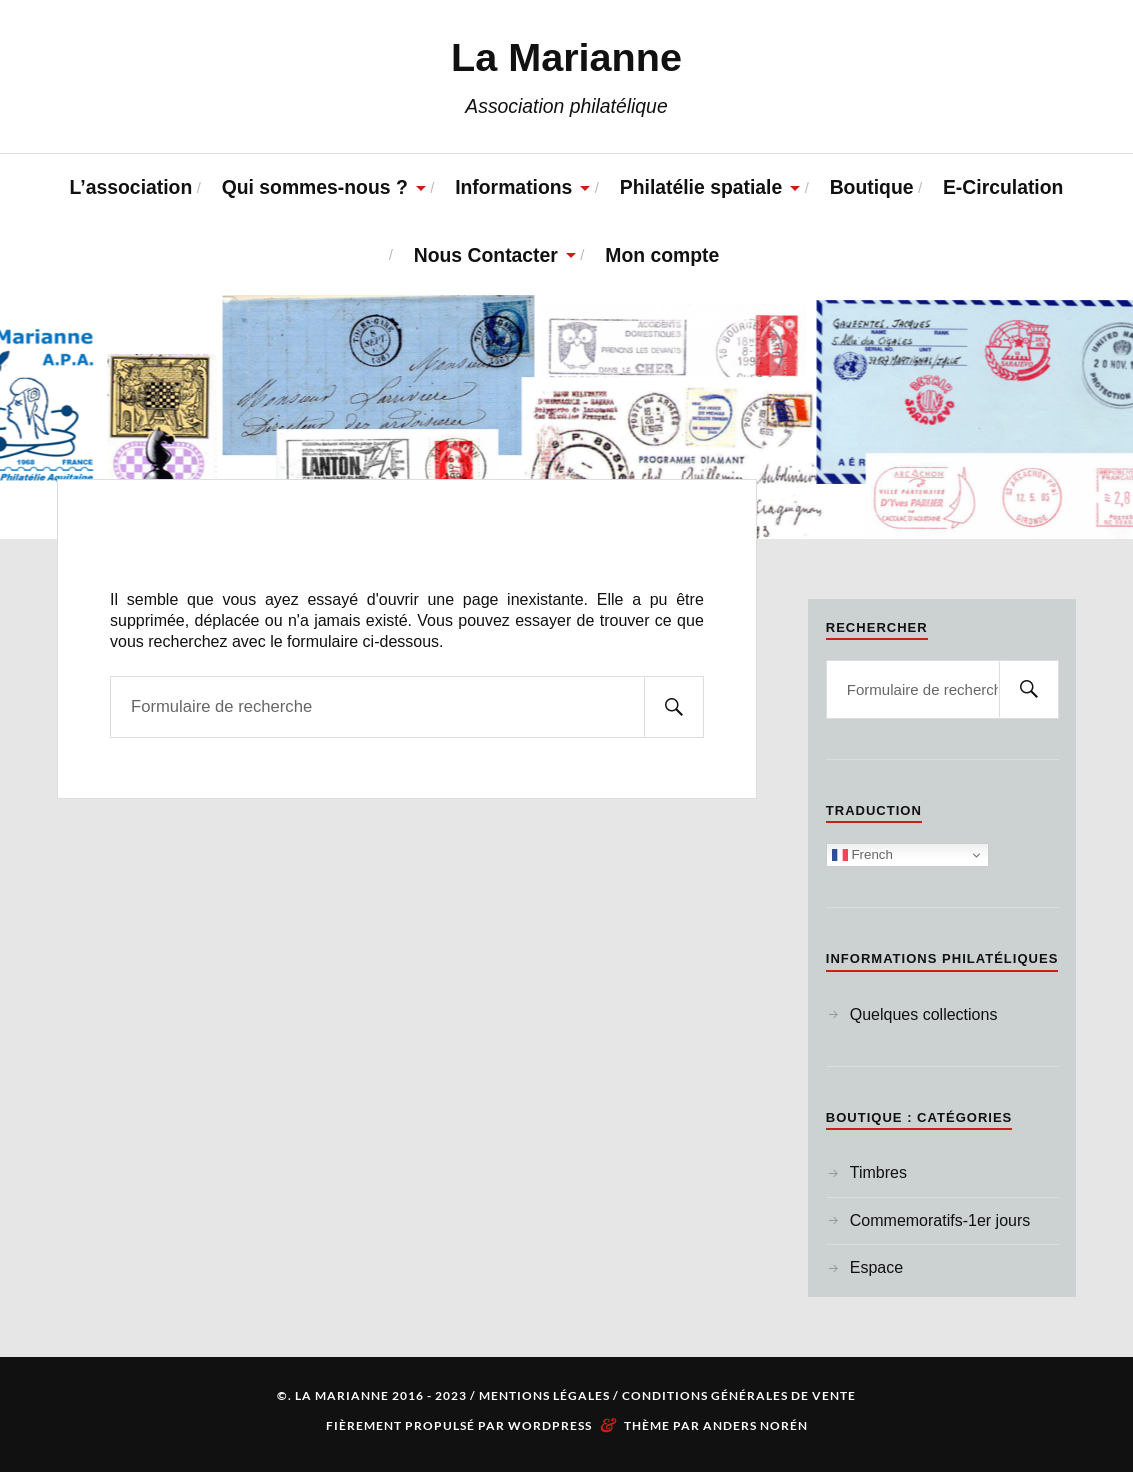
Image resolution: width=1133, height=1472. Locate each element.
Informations (513, 187)
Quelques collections (924, 1014)
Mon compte (662, 255)
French (862, 855)
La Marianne (566, 57)
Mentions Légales (544, 1395)
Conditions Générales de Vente (739, 1395)
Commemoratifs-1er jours (940, 1220)
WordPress (550, 1425)
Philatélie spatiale (701, 187)
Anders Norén (755, 1425)
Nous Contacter (486, 255)
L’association (131, 187)
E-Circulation (1003, 187)
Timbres (878, 1172)
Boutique (872, 187)
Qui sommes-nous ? (315, 187)
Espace (876, 1267)
